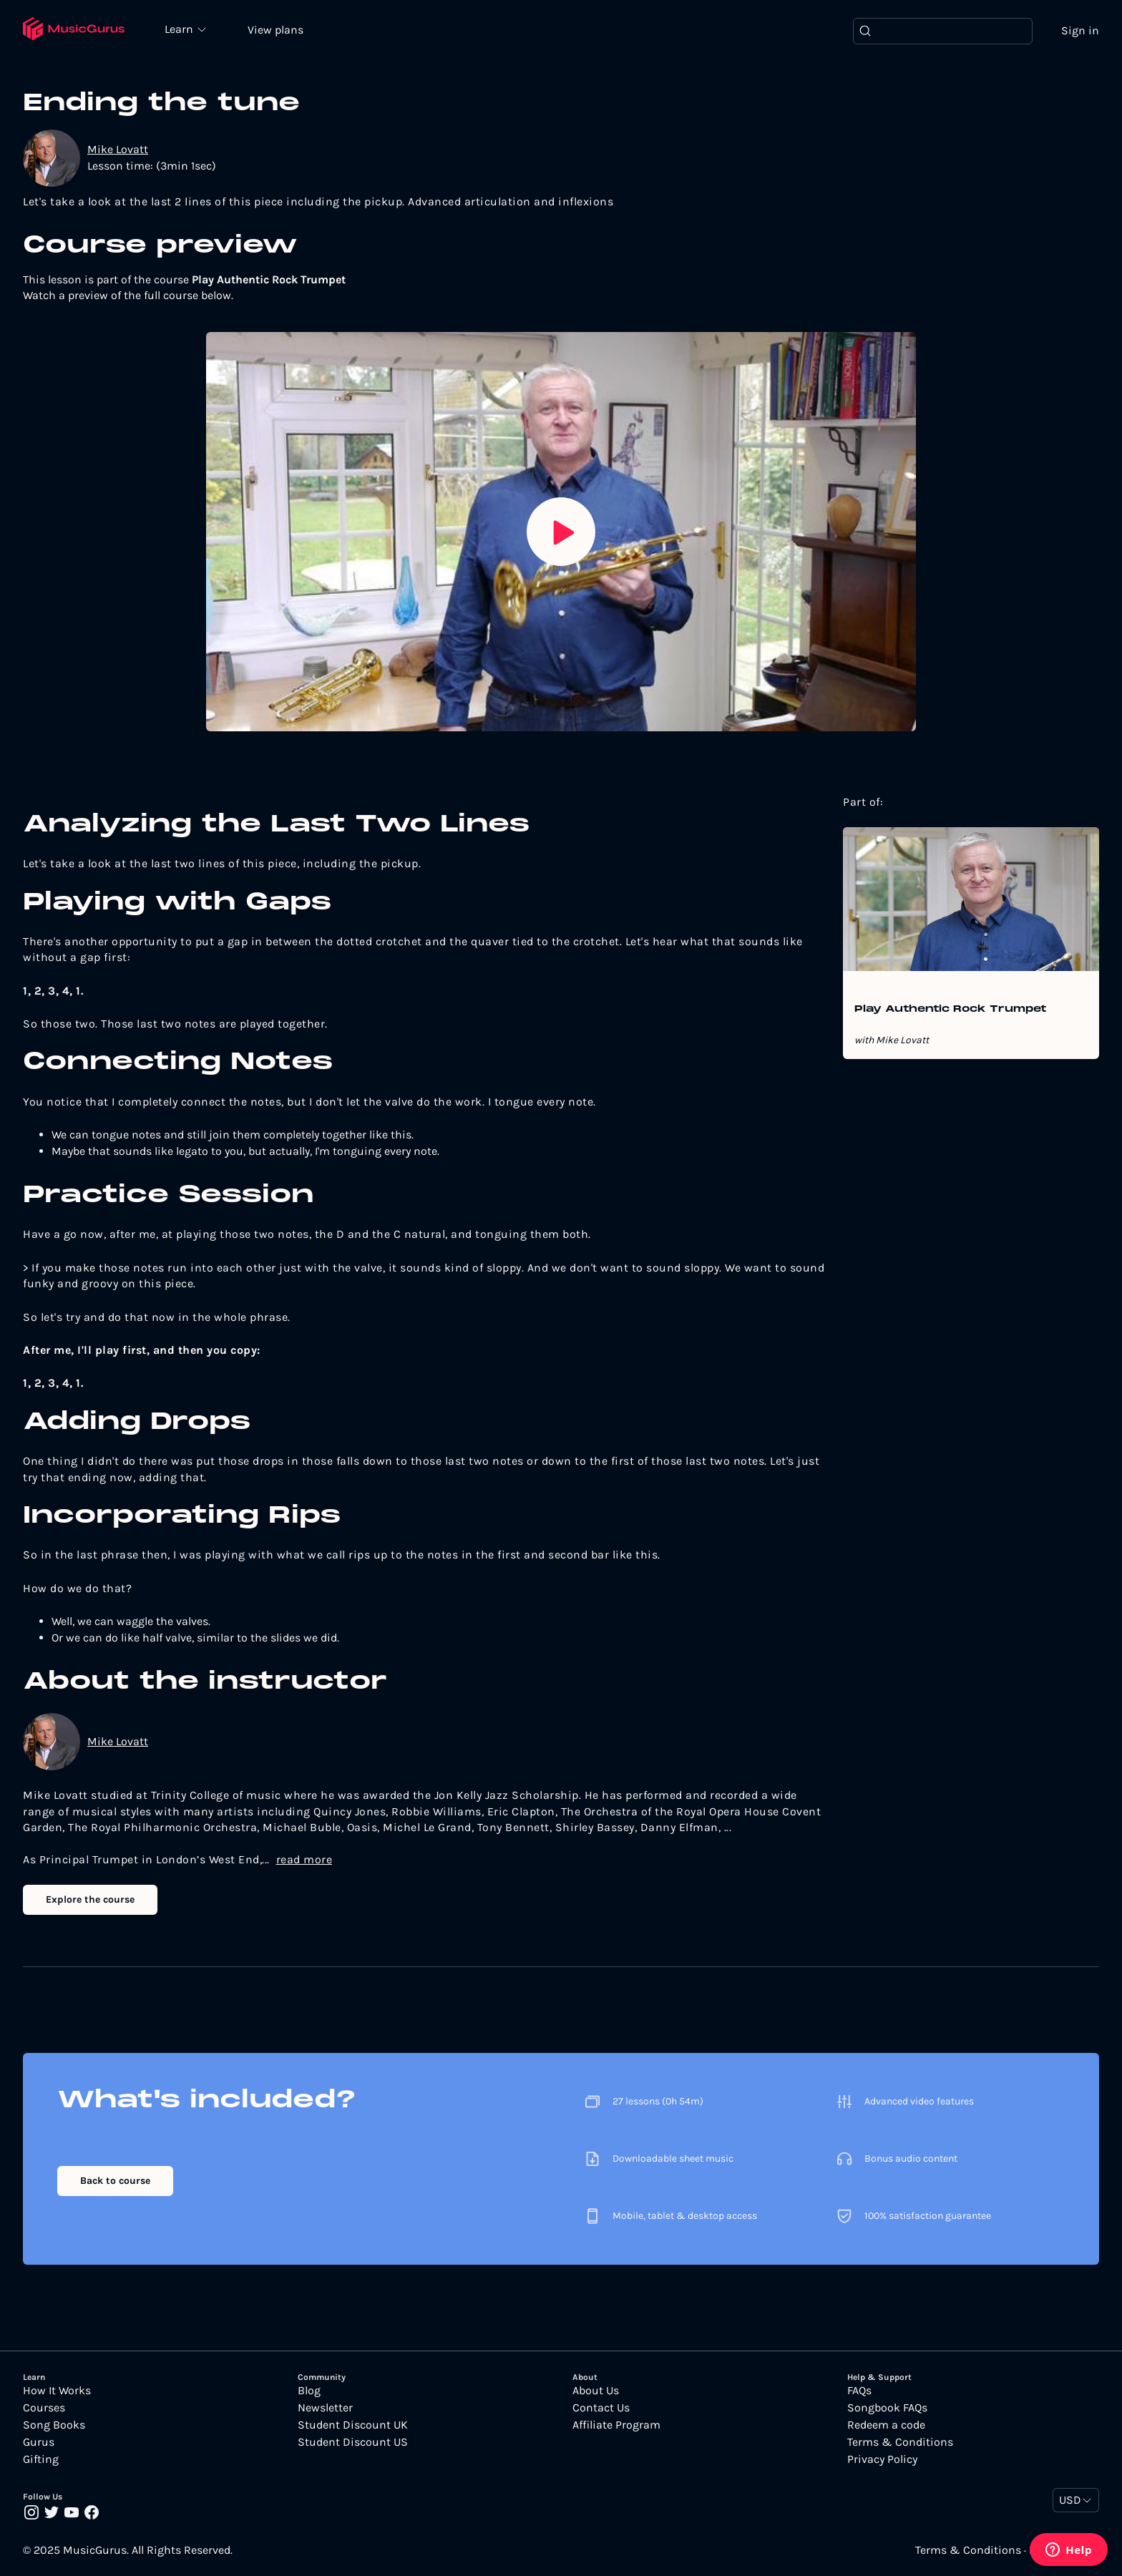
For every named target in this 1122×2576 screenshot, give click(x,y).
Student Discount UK (353, 2425)
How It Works (57, 2390)
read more (304, 1859)
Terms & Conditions (900, 2442)
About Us (595, 2390)
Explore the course (90, 1899)
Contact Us (601, 2408)
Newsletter (325, 2408)
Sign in (1080, 30)
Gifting (41, 2459)
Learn (180, 28)
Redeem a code (886, 2425)
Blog (309, 2390)
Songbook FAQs (887, 2408)
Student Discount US (353, 2442)
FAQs (859, 2390)
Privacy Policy (882, 2459)
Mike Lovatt (117, 149)
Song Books (54, 2425)
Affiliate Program (616, 2425)
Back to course (115, 2181)
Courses (44, 2408)
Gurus (38, 2442)
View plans (275, 29)
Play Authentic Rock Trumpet (950, 1010)
